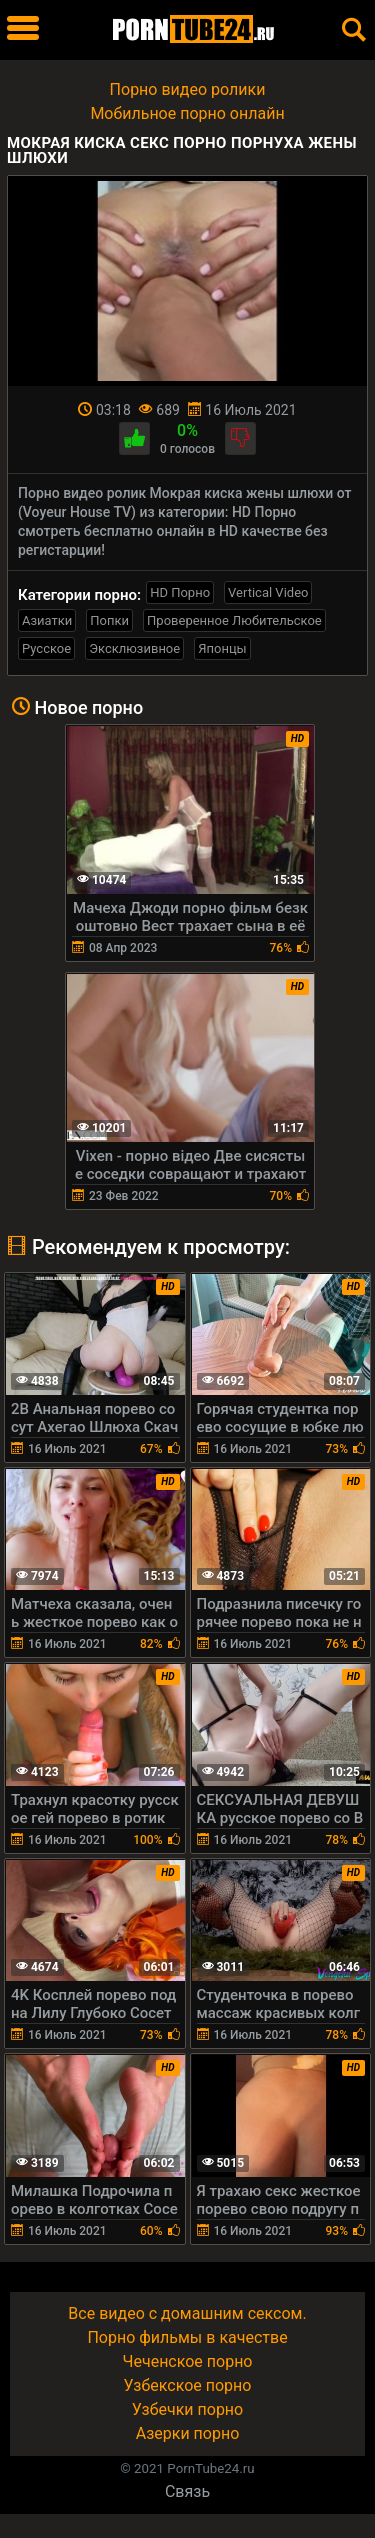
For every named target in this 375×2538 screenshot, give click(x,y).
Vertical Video (268, 592)
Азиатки (47, 620)
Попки (109, 620)
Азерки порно (188, 2433)
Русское (46, 648)
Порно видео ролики (188, 89)
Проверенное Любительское (234, 620)
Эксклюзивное (134, 648)
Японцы (222, 648)
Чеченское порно (188, 2361)
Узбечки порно (187, 2409)
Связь (187, 2491)
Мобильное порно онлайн (187, 113)
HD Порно (180, 592)
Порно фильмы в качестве (187, 2337)
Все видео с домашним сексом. (187, 2313)
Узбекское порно (188, 2385)
